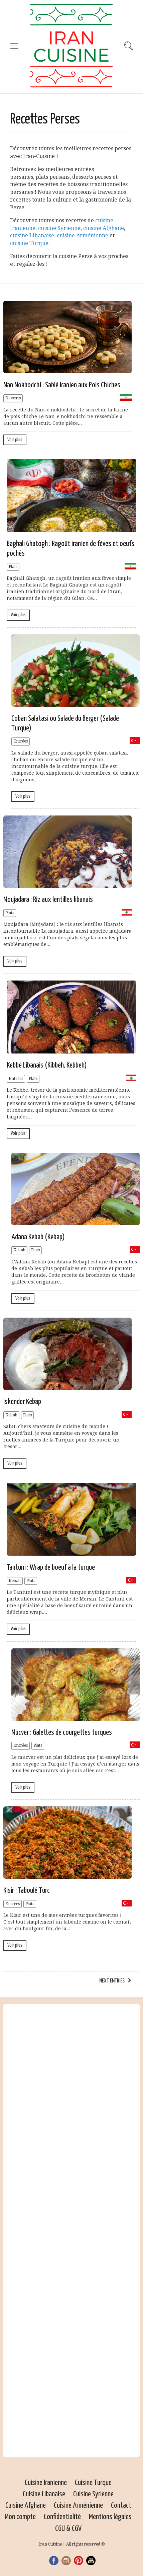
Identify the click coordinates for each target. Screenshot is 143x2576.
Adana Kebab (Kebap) (38, 1237)
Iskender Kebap (22, 1402)
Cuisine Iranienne (46, 2483)
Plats (13, 566)
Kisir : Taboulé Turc (26, 1890)
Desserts (13, 398)
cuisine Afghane (103, 228)
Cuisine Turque (93, 2483)
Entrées (20, 741)
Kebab (19, 1250)
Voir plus (14, 439)
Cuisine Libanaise (44, 2494)
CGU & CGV (68, 2528)
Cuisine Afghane (25, 2505)
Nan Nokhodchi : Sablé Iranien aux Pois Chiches (61, 385)
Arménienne (92, 235)
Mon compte (20, 2517)
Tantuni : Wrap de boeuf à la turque (51, 1567)
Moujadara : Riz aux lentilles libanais (48, 900)
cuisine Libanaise (32, 235)
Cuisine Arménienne (78, 2505)
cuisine (66, 235)
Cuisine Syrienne (93, 2494)
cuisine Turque (29, 243)
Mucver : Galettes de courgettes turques (61, 1732)
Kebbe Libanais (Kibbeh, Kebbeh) (47, 1065)
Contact (121, 2505)
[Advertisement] (71, 2230)
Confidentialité (62, 2517)
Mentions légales (110, 2517)
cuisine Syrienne (59, 228)
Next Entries (112, 1981)
